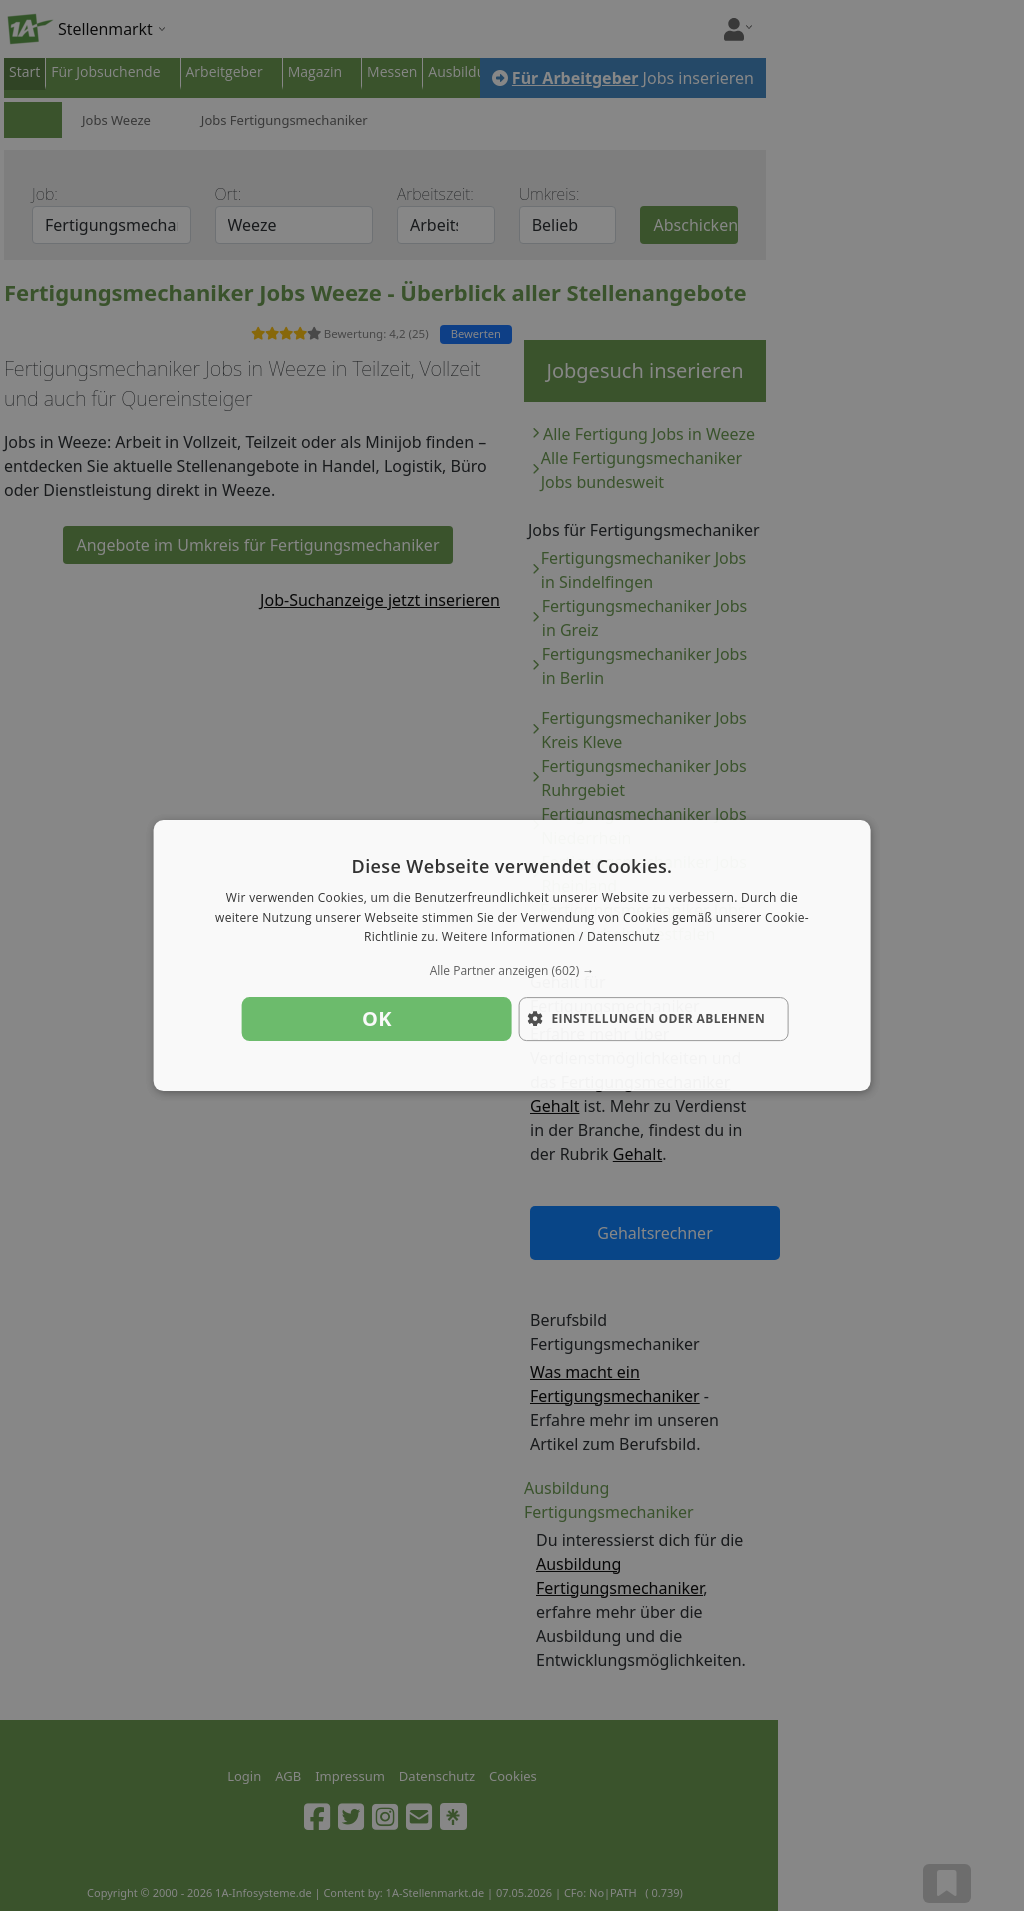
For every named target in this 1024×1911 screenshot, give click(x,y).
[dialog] (512, 956)
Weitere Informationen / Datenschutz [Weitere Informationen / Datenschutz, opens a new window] (551, 937)
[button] (512, 971)
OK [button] (377, 1018)
